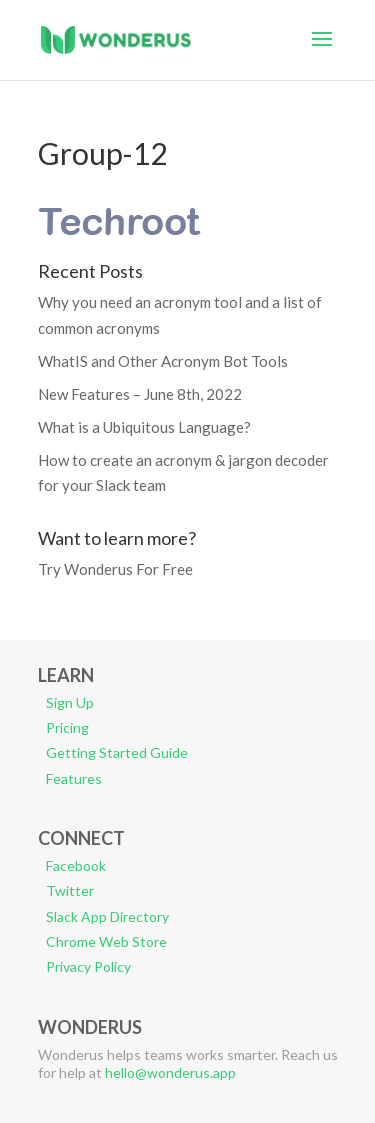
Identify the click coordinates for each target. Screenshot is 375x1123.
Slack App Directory (107, 916)
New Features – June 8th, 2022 (140, 394)
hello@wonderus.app (170, 1072)
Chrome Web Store (106, 941)
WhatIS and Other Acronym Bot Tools (163, 361)
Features (74, 778)
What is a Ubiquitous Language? (144, 427)
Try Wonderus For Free (115, 569)
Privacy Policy (88, 966)
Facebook (76, 865)
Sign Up (70, 702)
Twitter (70, 890)
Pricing (67, 727)
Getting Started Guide (117, 752)
